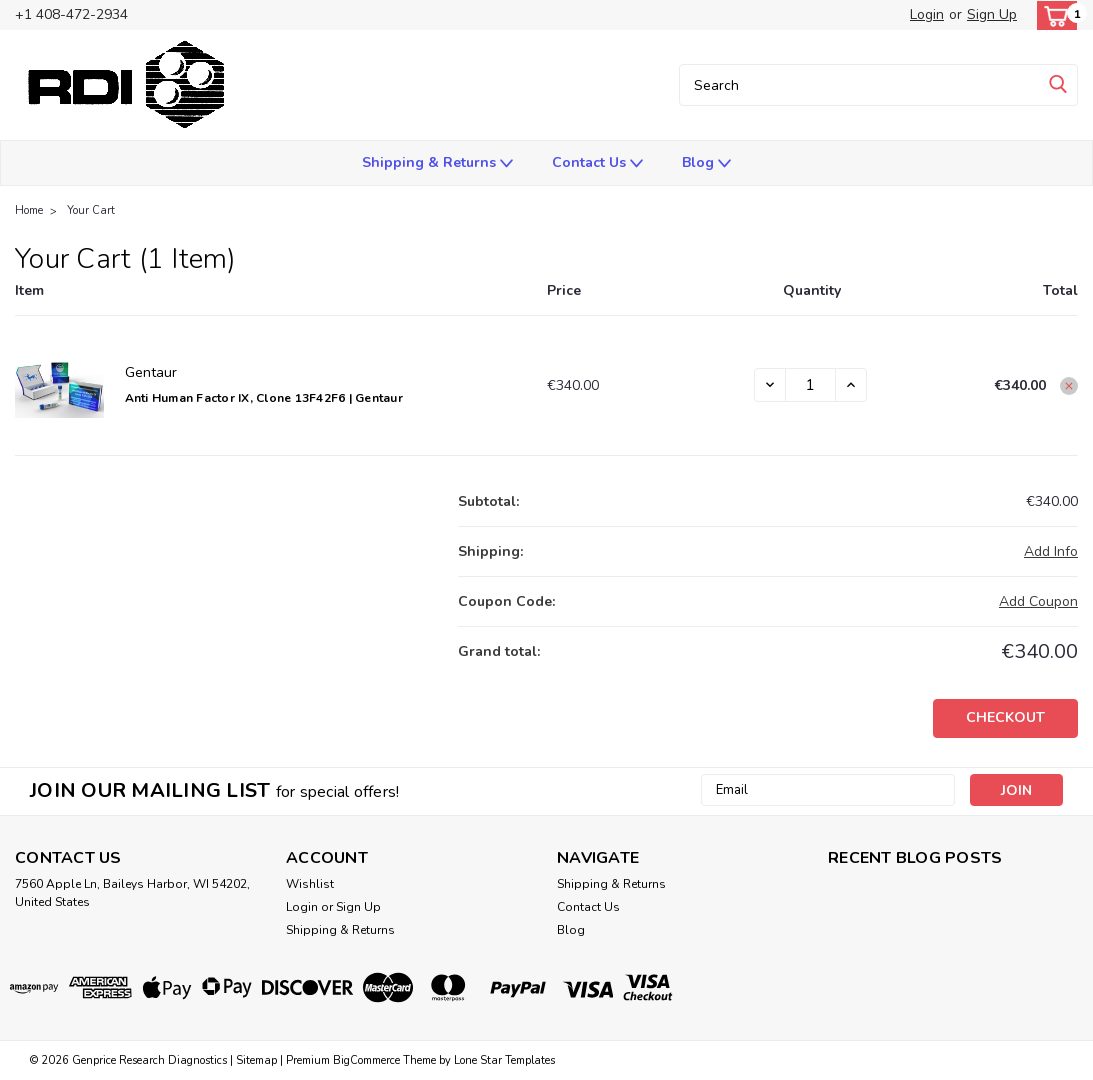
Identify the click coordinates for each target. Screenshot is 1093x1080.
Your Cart (91, 210)
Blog (706, 163)
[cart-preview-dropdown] (1052, 15)
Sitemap (256, 1060)
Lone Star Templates (504, 1060)
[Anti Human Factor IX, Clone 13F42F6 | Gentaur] (810, 385)
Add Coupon (1038, 601)
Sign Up (992, 14)
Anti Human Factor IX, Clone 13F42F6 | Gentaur (264, 398)
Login (927, 14)
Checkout (1005, 717)
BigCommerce (366, 1060)
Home (29, 210)
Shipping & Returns (437, 163)
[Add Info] (1051, 551)
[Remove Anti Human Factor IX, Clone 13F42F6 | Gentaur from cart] (1069, 386)
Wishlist (310, 884)
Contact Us (597, 163)
